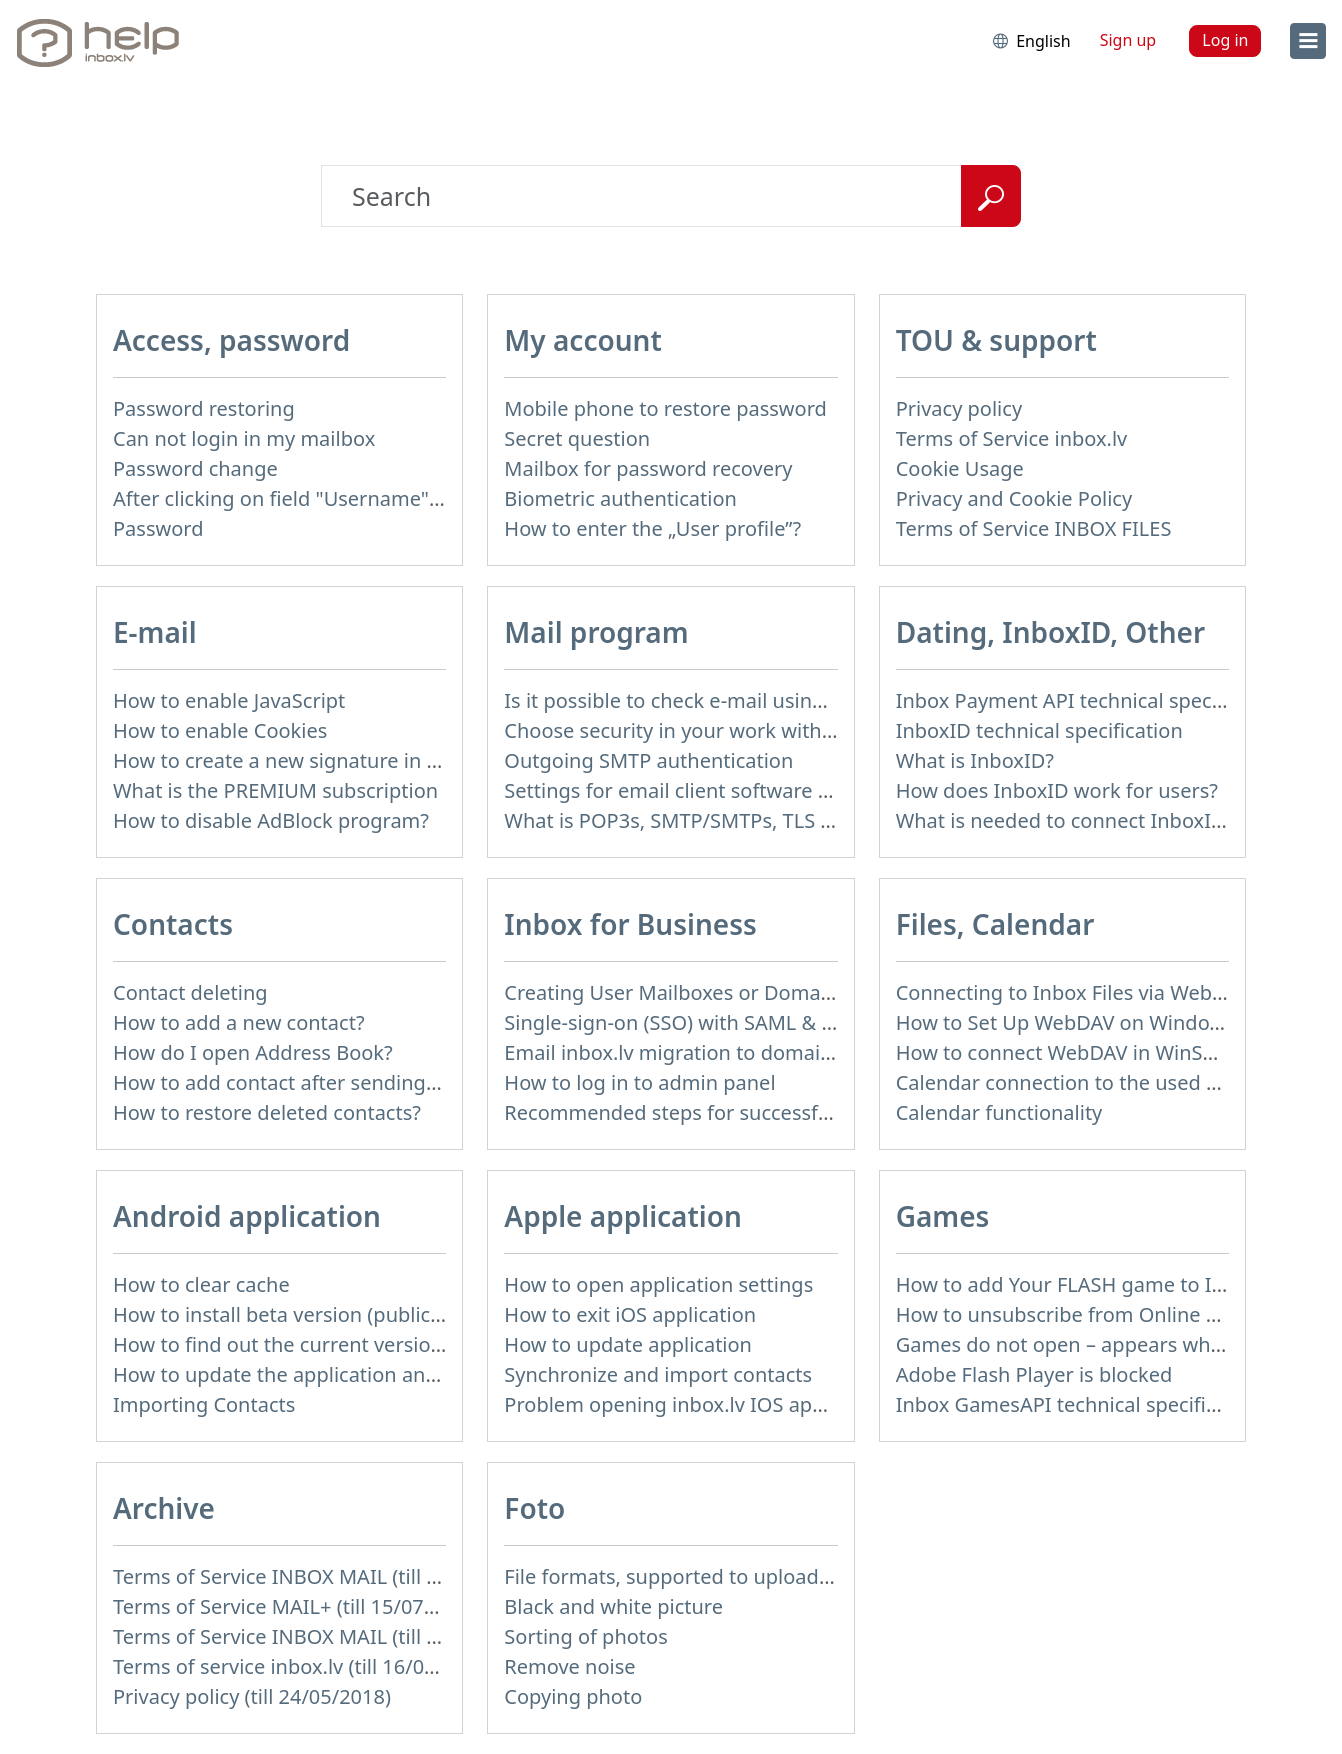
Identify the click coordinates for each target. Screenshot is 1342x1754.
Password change (195, 468)
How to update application (628, 1344)
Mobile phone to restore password (665, 408)
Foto (534, 1508)
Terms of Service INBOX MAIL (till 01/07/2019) (326, 1636)
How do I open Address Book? (253, 1052)
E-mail (155, 632)
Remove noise (569, 1666)
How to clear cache (201, 1284)
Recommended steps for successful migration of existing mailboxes (820, 1112)
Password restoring (204, 408)
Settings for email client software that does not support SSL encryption (835, 790)
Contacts (173, 924)
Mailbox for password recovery (648, 468)
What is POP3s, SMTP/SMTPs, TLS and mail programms (760, 820)
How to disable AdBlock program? (271, 820)
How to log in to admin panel (639, 1082)
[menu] (1308, 41)
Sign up (1128, 40)
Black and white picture (613, 1606)
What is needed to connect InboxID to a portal (1112, 820)
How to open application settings (658, 1284)
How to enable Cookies (220, 730)
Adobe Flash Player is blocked (1034, 1374)
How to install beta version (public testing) (310, 1314)
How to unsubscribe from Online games (1082, 1314)
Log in (1225, 40)
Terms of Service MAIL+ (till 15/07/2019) (298, 1606)
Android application (247, 1216)
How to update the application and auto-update (336, 1374)
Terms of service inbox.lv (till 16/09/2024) (304, 1666)
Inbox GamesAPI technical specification (1080, 1404)
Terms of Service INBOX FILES (1034, 528)
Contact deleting (190, 992)
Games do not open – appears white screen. (1101, 1344)
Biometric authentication (620, 498)
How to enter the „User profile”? (652, 528)
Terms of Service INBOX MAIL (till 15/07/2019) (326, 1576)
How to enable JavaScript (229, 700)
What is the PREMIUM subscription (275, 790)
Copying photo (573, 1696)
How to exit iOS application (630, 1314)
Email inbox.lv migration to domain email (696, 1052)
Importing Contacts (204, 1404)
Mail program (596, 632)
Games (943, 1216)
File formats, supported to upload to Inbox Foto (726, 1576)
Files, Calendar (995, 924)
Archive (164, 1508)
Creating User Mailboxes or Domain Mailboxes (721, 992)
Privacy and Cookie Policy (1014, 498)
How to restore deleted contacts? (267, 1112)
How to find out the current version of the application (362, 1344)
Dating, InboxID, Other (1050, 632)
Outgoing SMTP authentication (648, 760)
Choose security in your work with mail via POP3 (729, 730)
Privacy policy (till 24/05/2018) (252, 1696)
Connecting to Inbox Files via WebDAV (1073, 992)
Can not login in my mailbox (244, 438)
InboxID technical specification (1039, 730)
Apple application (623, 1216)
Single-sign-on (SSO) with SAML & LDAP (687, 1022)
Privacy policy (959, 408)
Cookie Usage (960, 468)
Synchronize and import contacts (658, 1374)
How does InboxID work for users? (1057, 790)
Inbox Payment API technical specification (1091, 700)
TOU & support (996, 340)
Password (158, 528)
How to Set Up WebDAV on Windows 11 (1079, 1022)
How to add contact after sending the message (332, 1082)
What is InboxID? (975, 760)
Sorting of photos (585, 1636)
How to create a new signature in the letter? (317, 760)
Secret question (577, 438)
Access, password (231, 340)
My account (583, 340)
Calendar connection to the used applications (1108, 1082)
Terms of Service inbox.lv (1012, 438)
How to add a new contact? (239, 1022)
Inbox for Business (630, 924)
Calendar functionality (999, 1112)
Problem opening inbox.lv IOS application (698, 1404)
